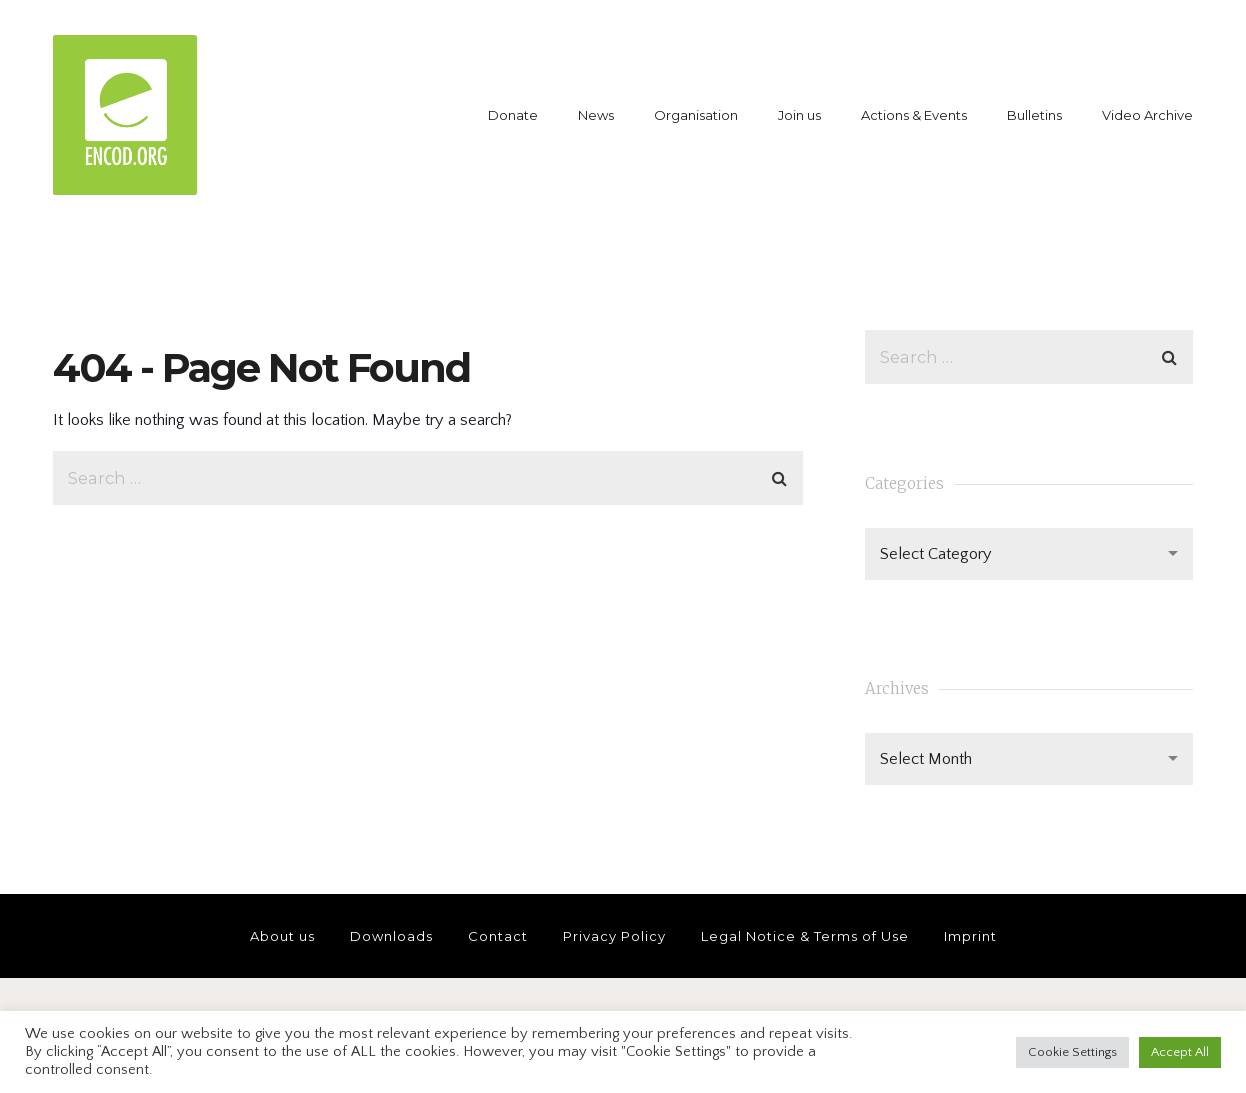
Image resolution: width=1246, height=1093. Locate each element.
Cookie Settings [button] (1072, 1052)
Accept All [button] (1180, 1052)
